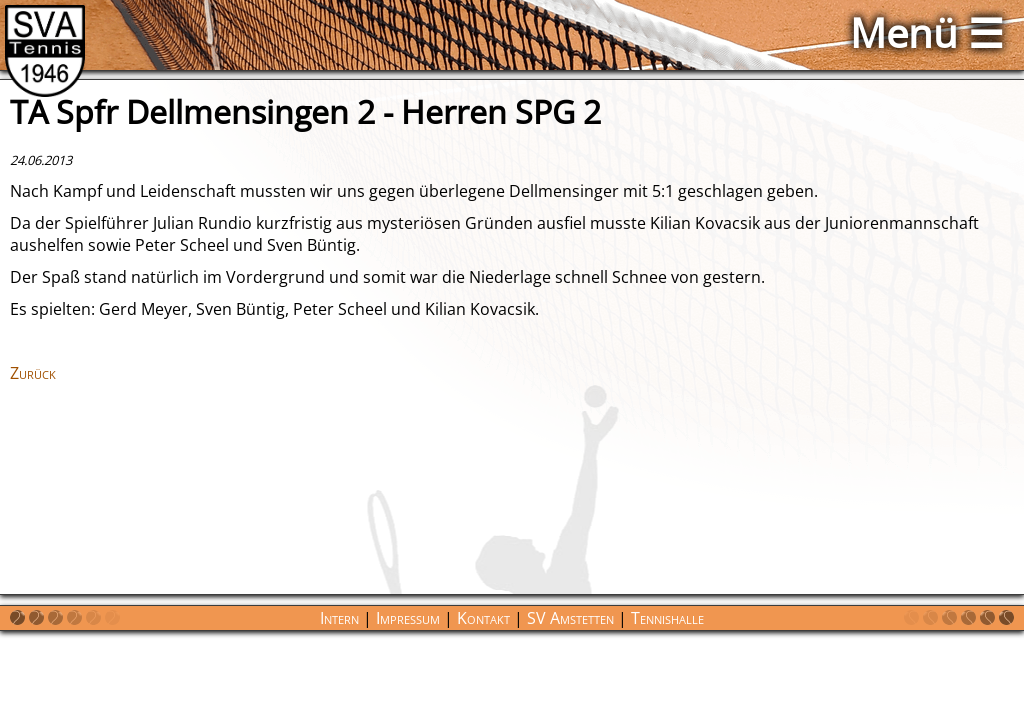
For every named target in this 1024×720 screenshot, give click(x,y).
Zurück (33, 373)
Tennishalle (667, 618)
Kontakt (483, 618)
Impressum (408, 618)
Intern (339, 618)
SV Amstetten (570, 618)
